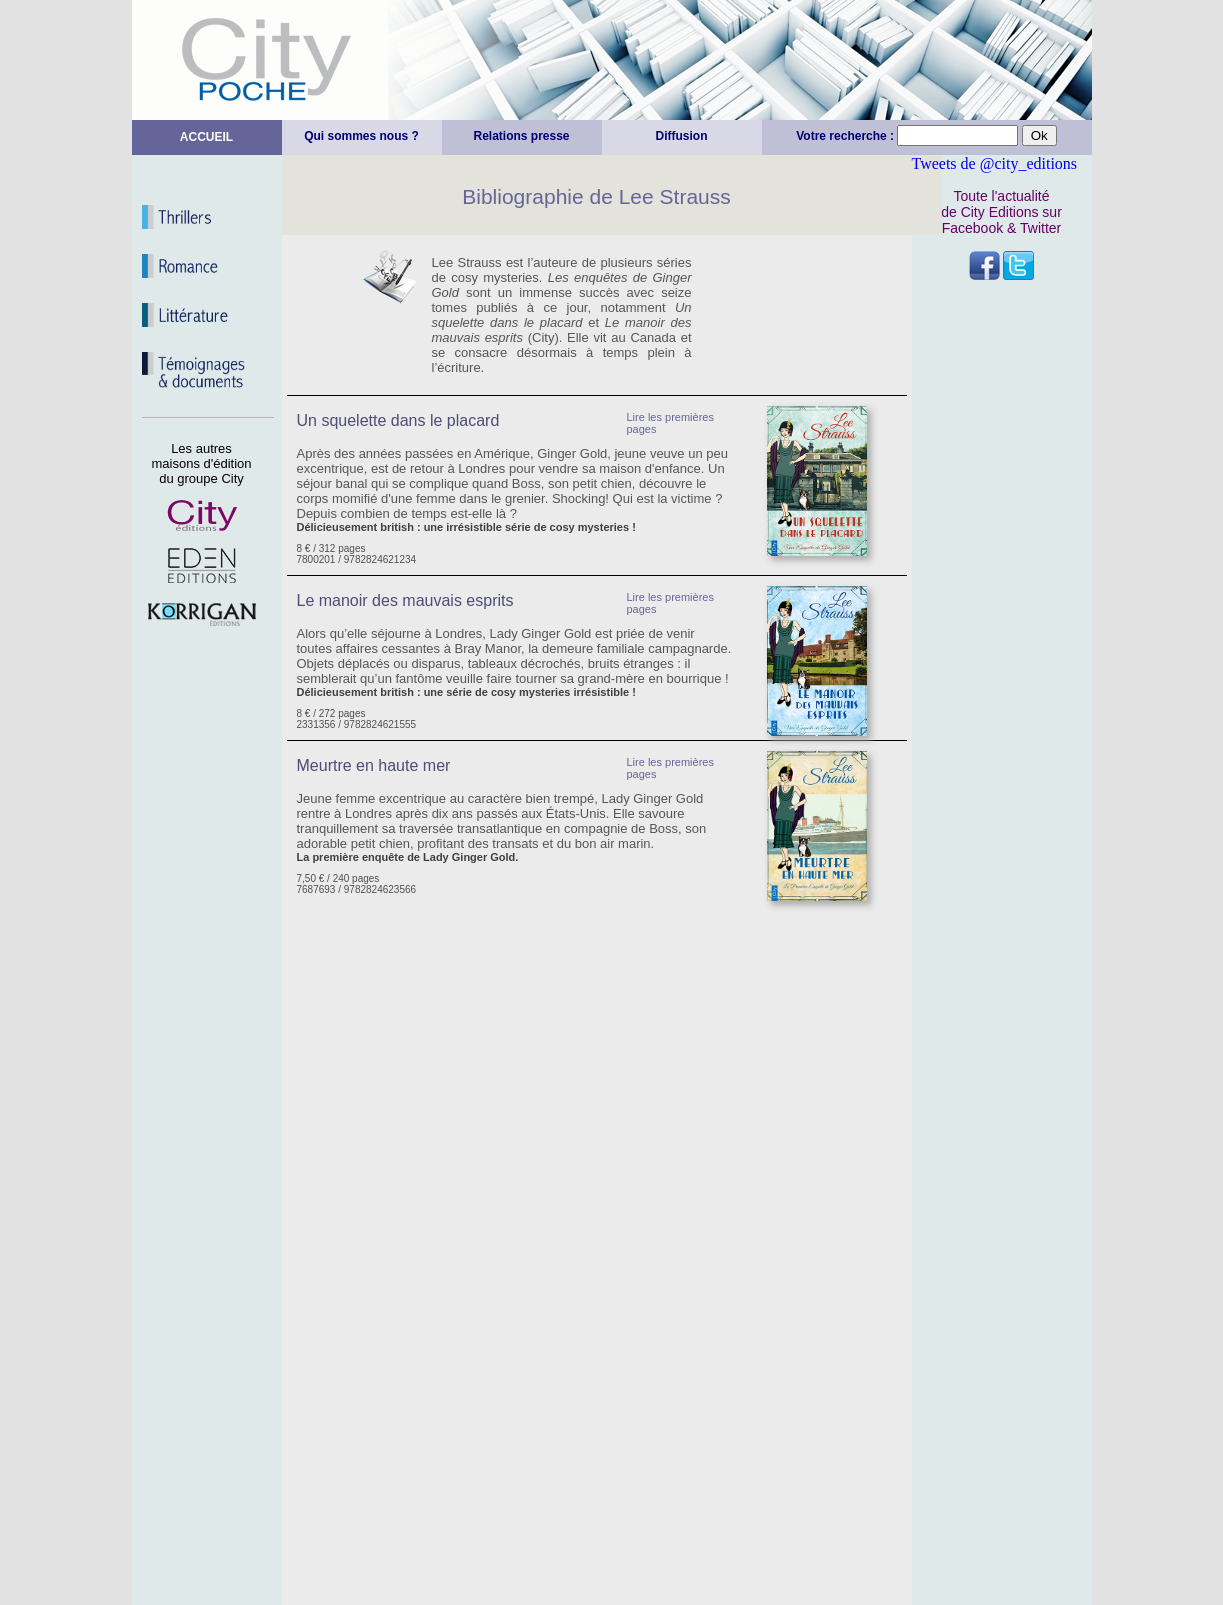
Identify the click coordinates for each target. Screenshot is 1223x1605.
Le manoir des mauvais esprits (405, 600)
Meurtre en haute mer (374, 765)
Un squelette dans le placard (398, 420)
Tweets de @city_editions (995, 163)
